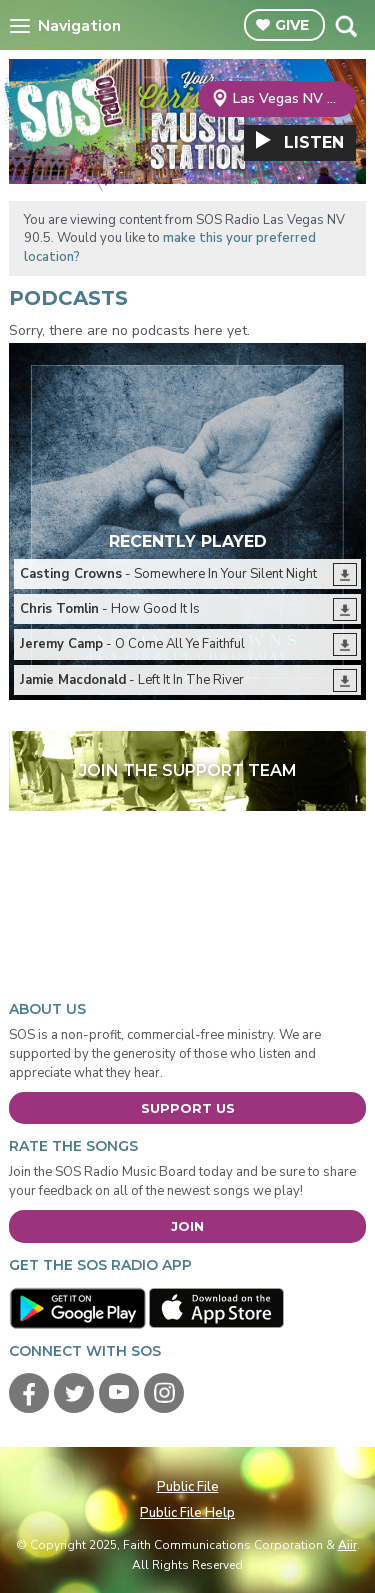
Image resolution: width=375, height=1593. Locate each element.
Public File (188, 1487)
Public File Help (187, 1513)
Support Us (188, 1108)
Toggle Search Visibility (345, 26)
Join (187, 1226)
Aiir (347, 1545)
